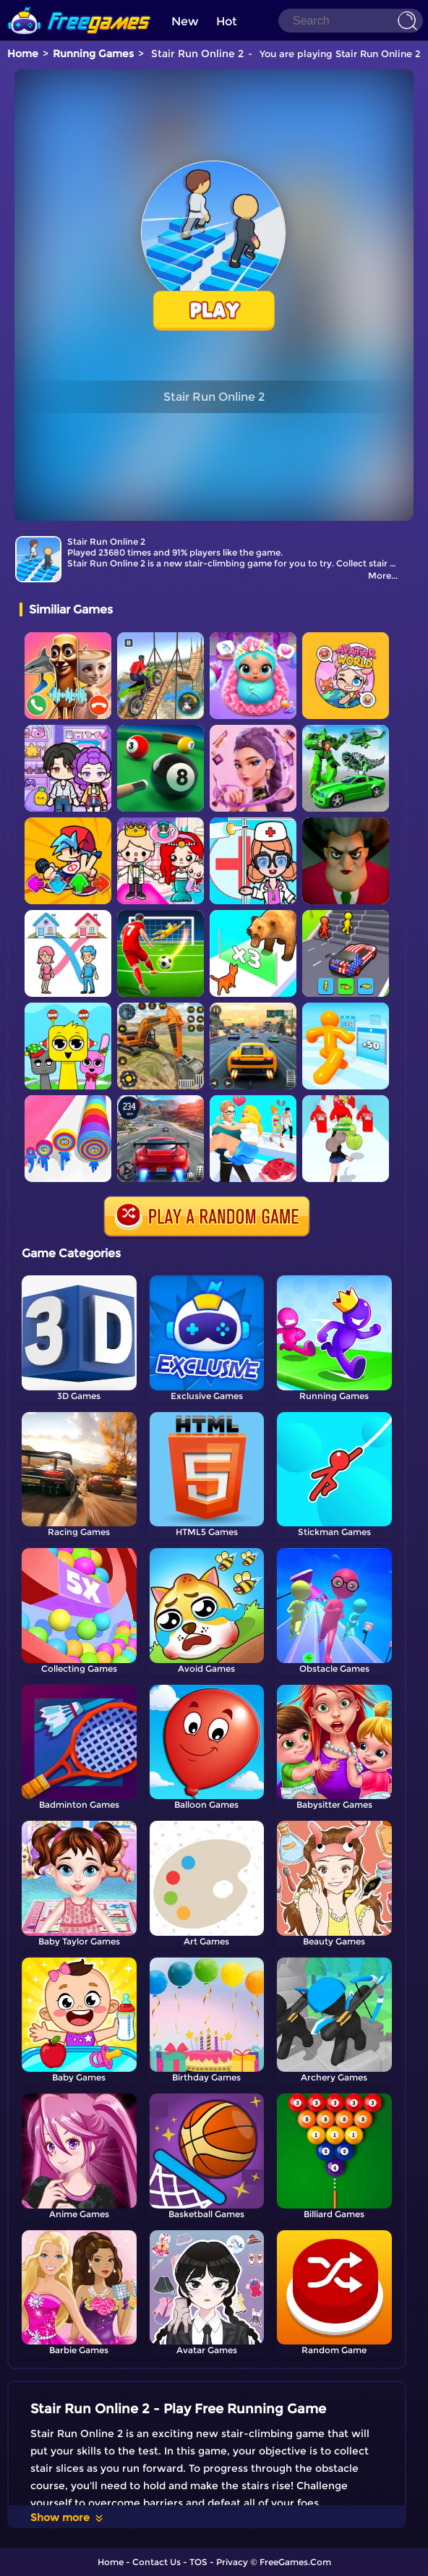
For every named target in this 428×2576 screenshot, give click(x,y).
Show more (67, 2517)
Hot (226, 21)
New (185, 21)
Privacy (232, 2561)
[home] (79, 5)
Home (22, 53)
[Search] (350, 21)
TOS (198, 2561)
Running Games (93, 53)
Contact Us (156, 2561)
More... (383, 575)
